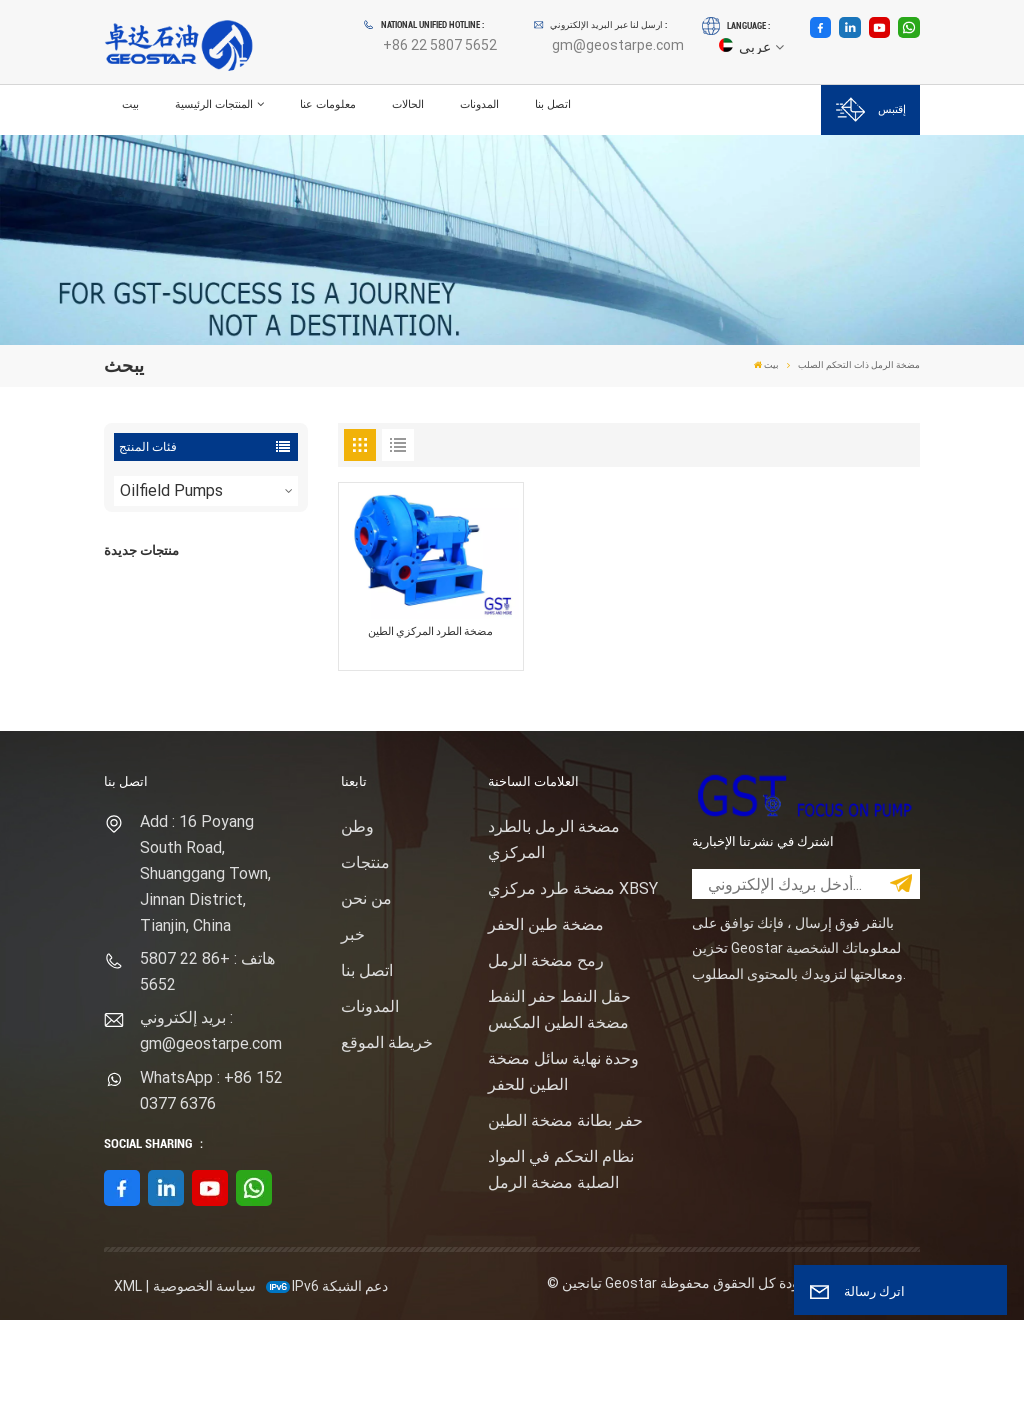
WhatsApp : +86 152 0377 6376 (211, 1185)
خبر (353, 1029)
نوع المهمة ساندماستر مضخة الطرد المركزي (232, 710)
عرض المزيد (221, 639)
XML (128, 1381)
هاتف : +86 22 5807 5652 (207, 1066)
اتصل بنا (553, 104)
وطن (357, 921)
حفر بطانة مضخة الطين (565, 1215)
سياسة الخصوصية (204, 1381)
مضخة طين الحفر (546, 1019)
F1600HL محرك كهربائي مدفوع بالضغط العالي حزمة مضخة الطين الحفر (236, 609)
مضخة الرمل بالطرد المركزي (554, 934)
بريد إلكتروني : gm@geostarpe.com (211, 1126)
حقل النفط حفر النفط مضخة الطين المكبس (559, 1104)
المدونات (479, 104)
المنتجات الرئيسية (214, 104)
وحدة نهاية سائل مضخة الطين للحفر (563, 1166)
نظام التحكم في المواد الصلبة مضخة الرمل (561, 1264)
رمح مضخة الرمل (546, 1055)
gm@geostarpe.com (618, 45)
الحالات (408, 104)
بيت (130, 104)
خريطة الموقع (387, 1137)
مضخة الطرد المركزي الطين (430, 631)
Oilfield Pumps (171, 490)
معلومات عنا (328, 104)
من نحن (366, 993)
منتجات (365, 957)
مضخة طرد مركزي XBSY (573, 983)
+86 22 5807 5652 (440, 45)
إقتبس (871, 109)
